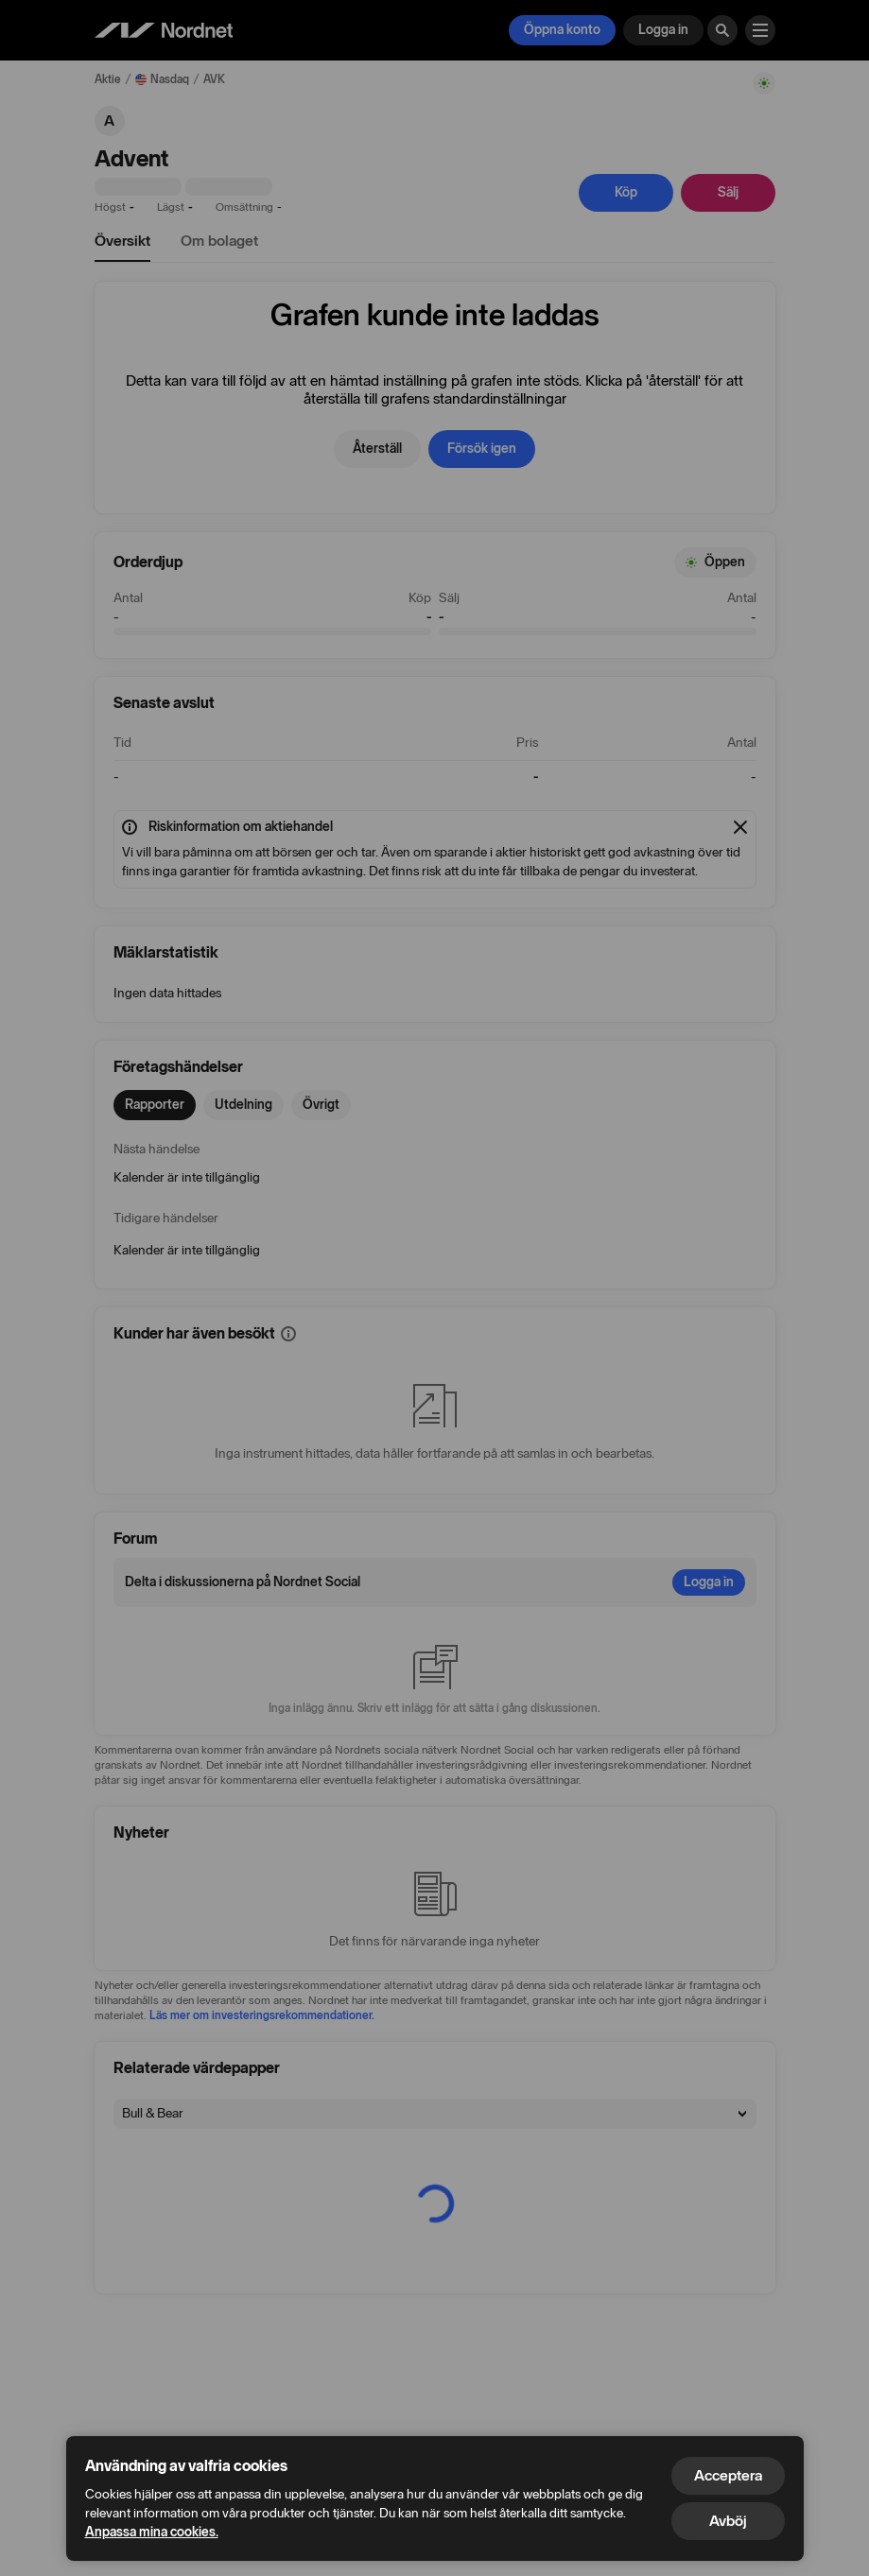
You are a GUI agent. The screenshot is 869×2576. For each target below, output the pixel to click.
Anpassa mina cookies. (151, 2532)
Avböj (728, 2521)
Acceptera (728, 2475)
